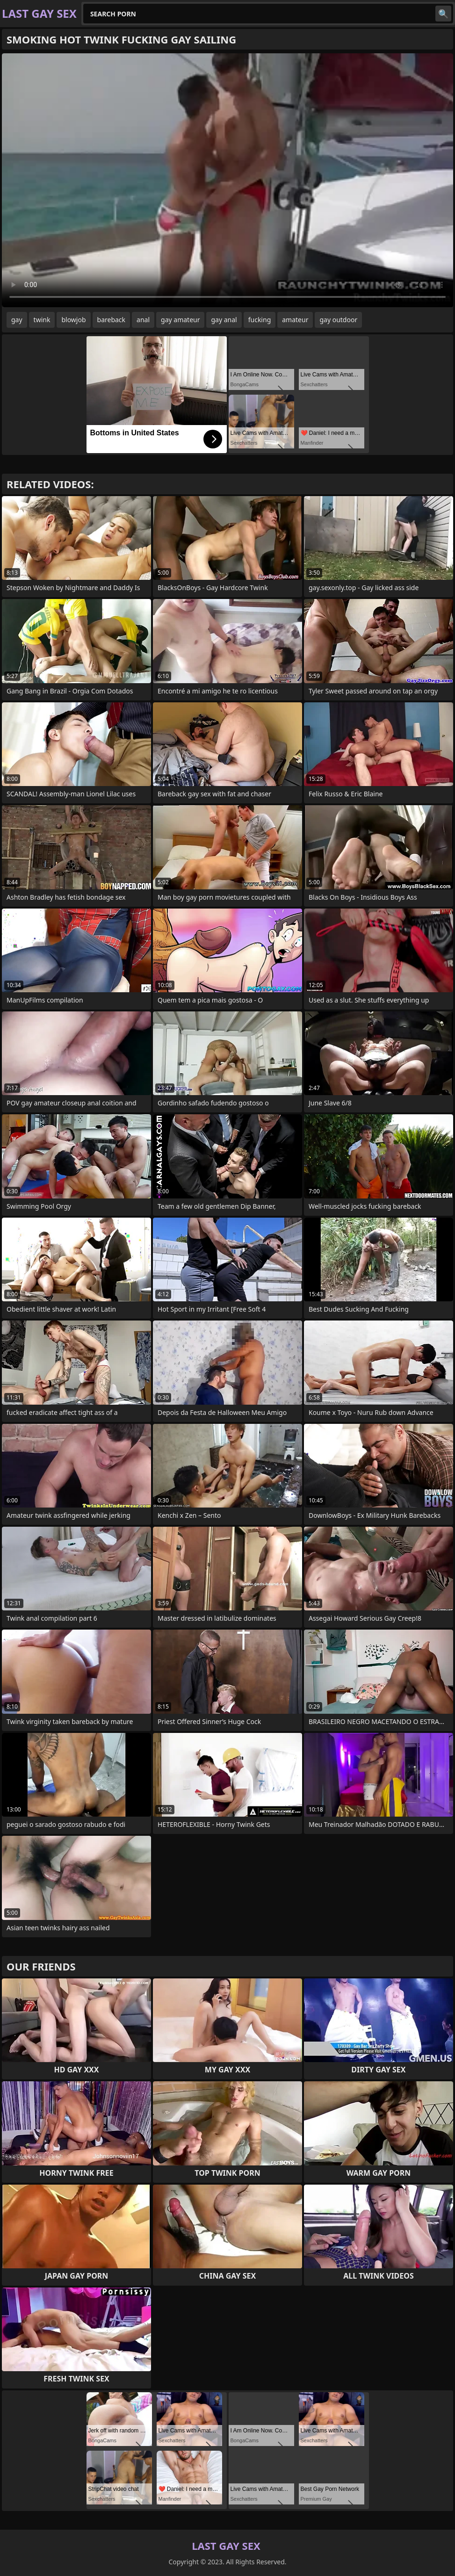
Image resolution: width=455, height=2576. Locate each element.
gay (16, 319)
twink (42, 319)
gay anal (224, 319)
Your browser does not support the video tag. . (227, 180)
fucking (259, 319)
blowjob (73, 319)
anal (143, 319)
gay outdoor (338, 319)
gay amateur (180, 319)
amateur (295, 319)
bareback (111, 319)
